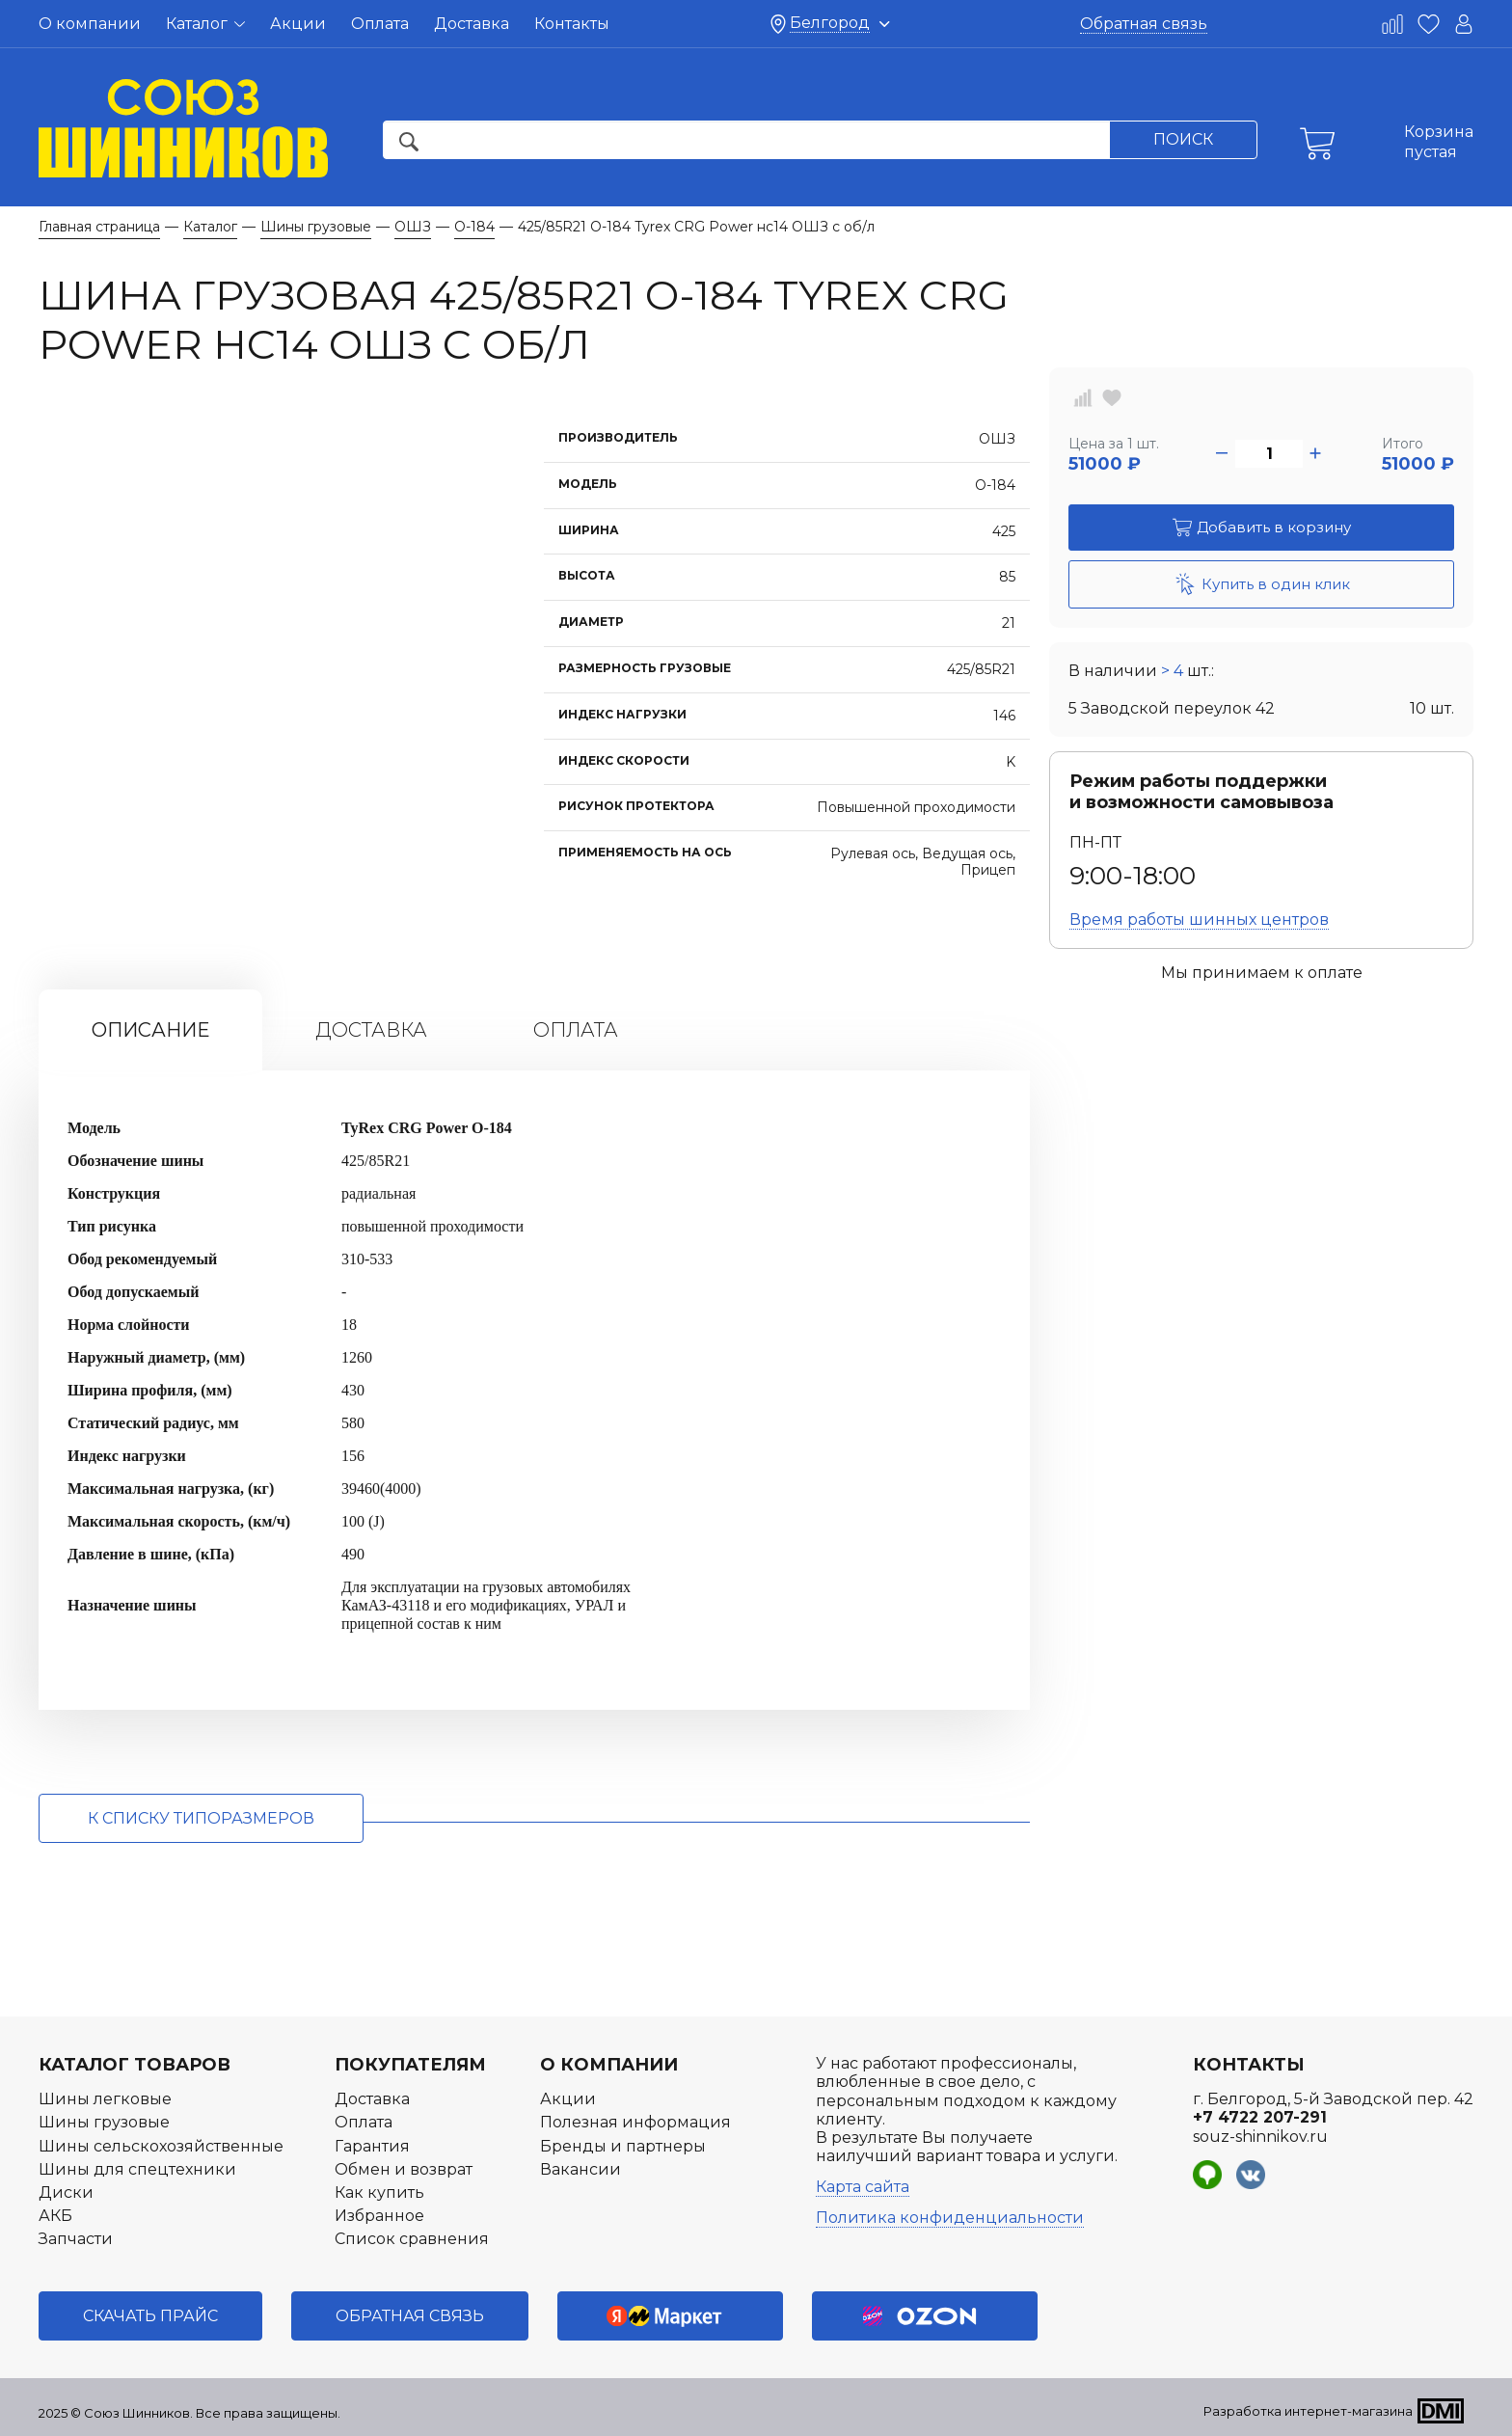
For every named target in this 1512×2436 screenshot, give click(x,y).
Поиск (1183, 139)
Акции (298, 23)
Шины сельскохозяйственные (161, 2146)
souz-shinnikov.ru (1260, 2136)
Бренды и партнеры (623, 2146)
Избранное (379, 2215)
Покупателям (410, 2064)
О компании (90, 23)
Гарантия (372, 2146)
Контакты (571, 23)
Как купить (379, 2192)
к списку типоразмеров (201, 1818)
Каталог (205, 23)
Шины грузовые (104, 2122)
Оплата (380, 23)
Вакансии (580, 2169)
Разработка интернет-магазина (1308, 2411)
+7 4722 (1260, 2117)
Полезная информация (635, 2122)
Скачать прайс (150, 2316)
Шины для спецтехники (137, 2169)
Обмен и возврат (403, 2169)
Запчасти (76, 2239)
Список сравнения (412, 2239)
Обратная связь (1143, 23)
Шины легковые (105, 2099)
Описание (150, 1030)
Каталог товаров (134, 2064)
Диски (66, 2192)
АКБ (55, 2215)
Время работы (1199, 919)
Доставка (471, 23)
